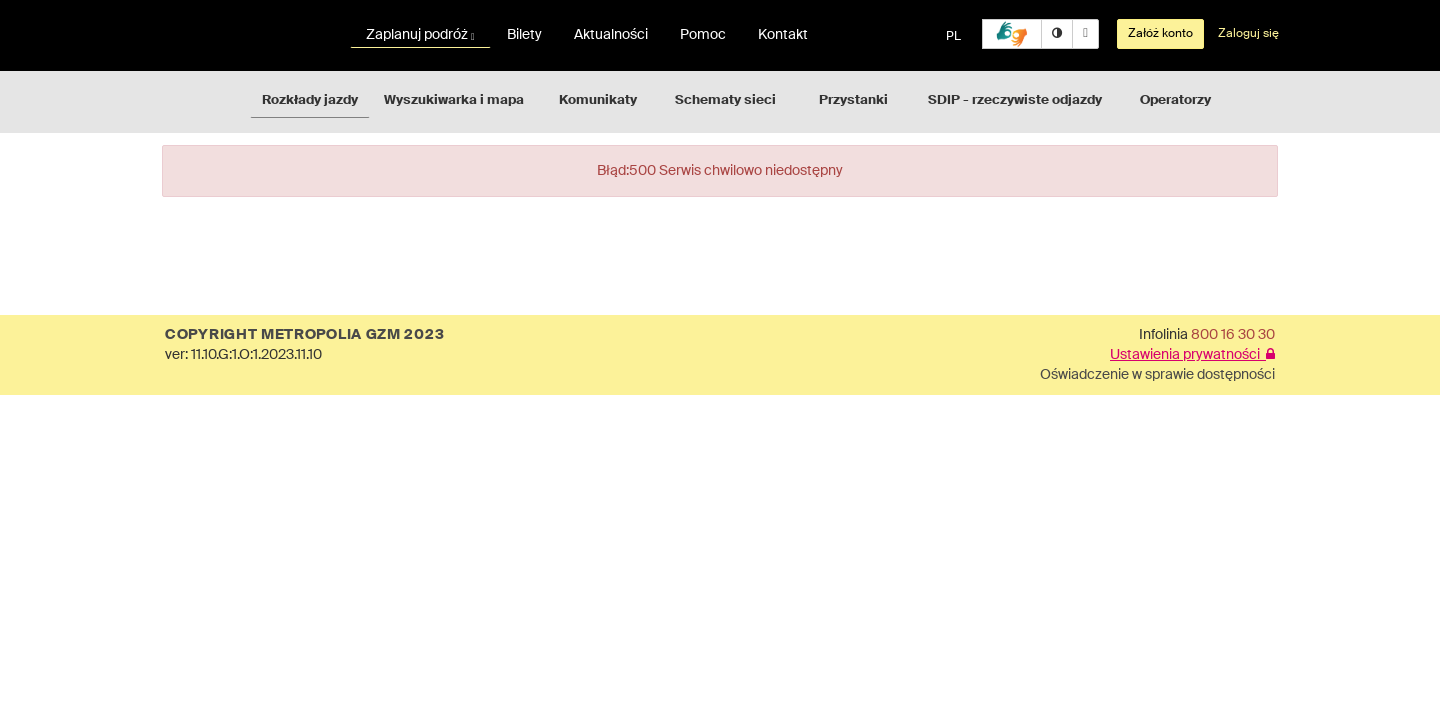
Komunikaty (598, 100)
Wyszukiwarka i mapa (454, 100)
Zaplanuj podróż (420, 35)
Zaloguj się (1248, 34)
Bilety (524, 35)
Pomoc (703, 35)
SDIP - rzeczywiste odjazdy (1015, 100)
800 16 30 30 (1233, 335)
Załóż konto (1160, 34)
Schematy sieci (725, 100)
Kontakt (783, 35)
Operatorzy (1175, 100)
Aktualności (611, 35)
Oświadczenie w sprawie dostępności (1157, 375)
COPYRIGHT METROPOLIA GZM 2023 (304, 335)
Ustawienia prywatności (1192, 355)
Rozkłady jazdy (310, 100)
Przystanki (853, 100)
